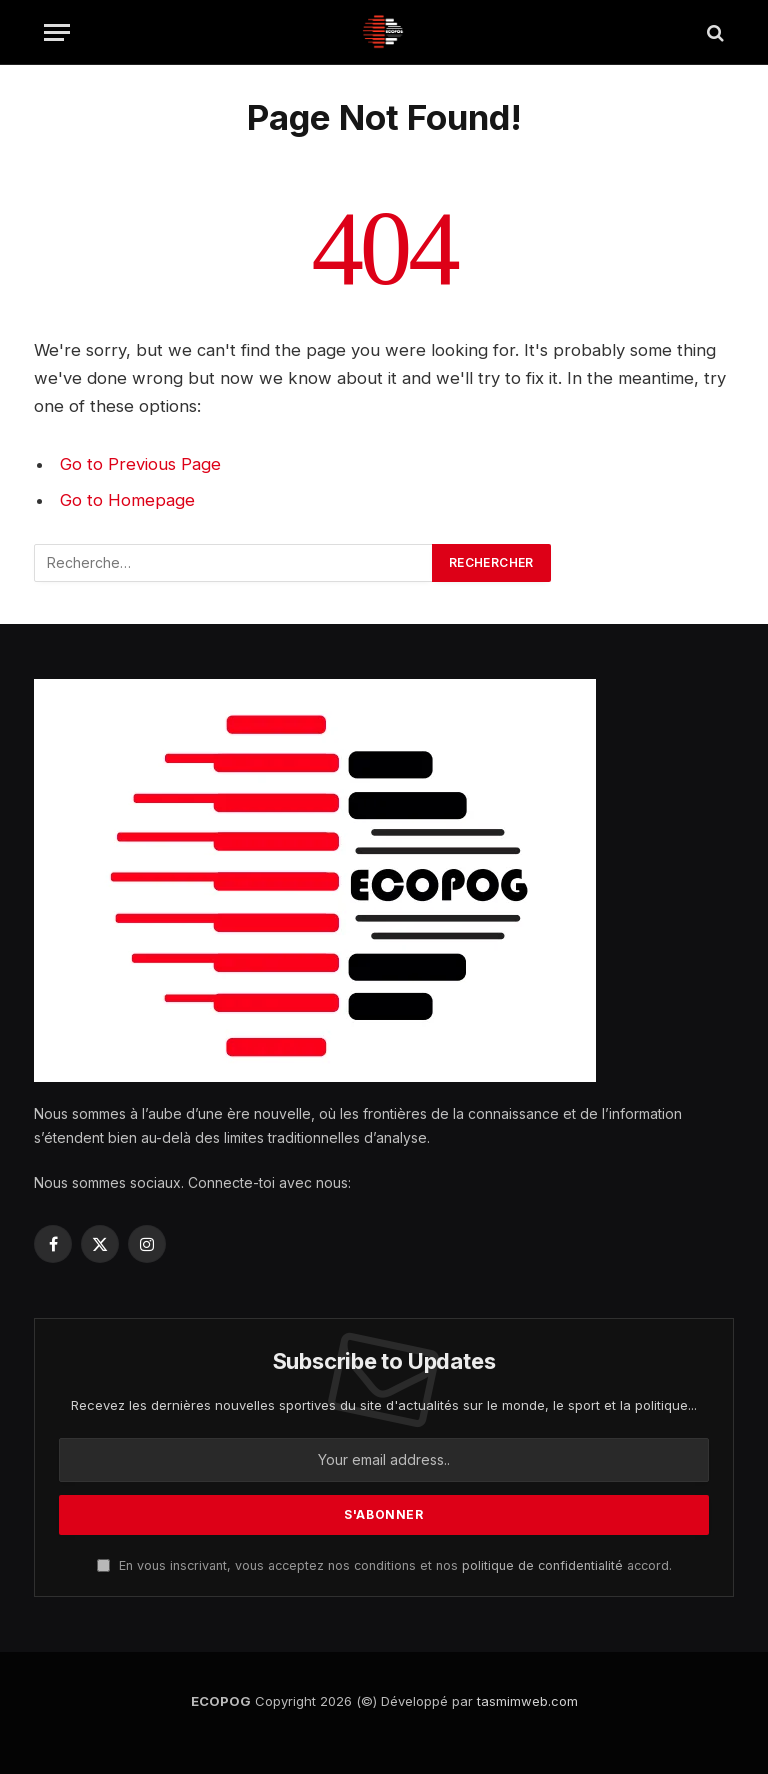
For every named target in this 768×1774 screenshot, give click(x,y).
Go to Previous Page (140, 464)
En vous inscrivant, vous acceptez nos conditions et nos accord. (384, 1565)
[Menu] (57, 32)
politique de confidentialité (542, 1565)
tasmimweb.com (527, 1701)
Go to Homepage (127, 500)
